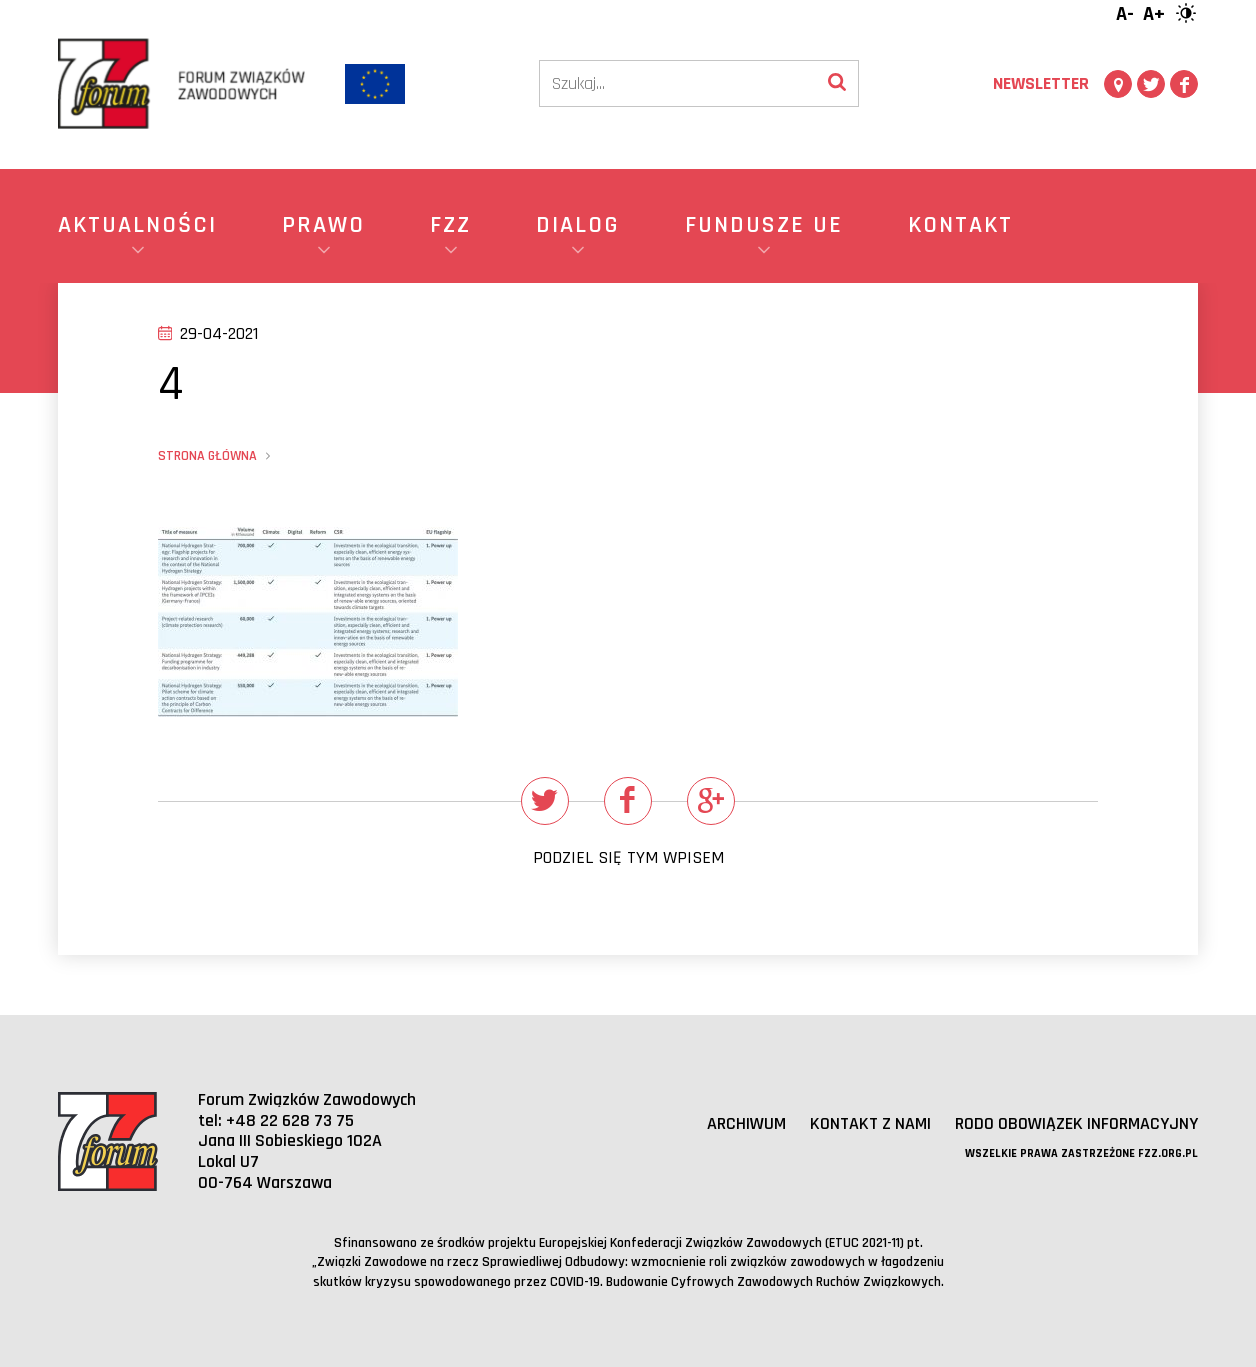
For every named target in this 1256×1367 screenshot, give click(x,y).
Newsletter (1041, 83)
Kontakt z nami (870, 1123)
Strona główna (207, 456)
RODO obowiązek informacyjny (1076, 1123)
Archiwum (746, 1123)
